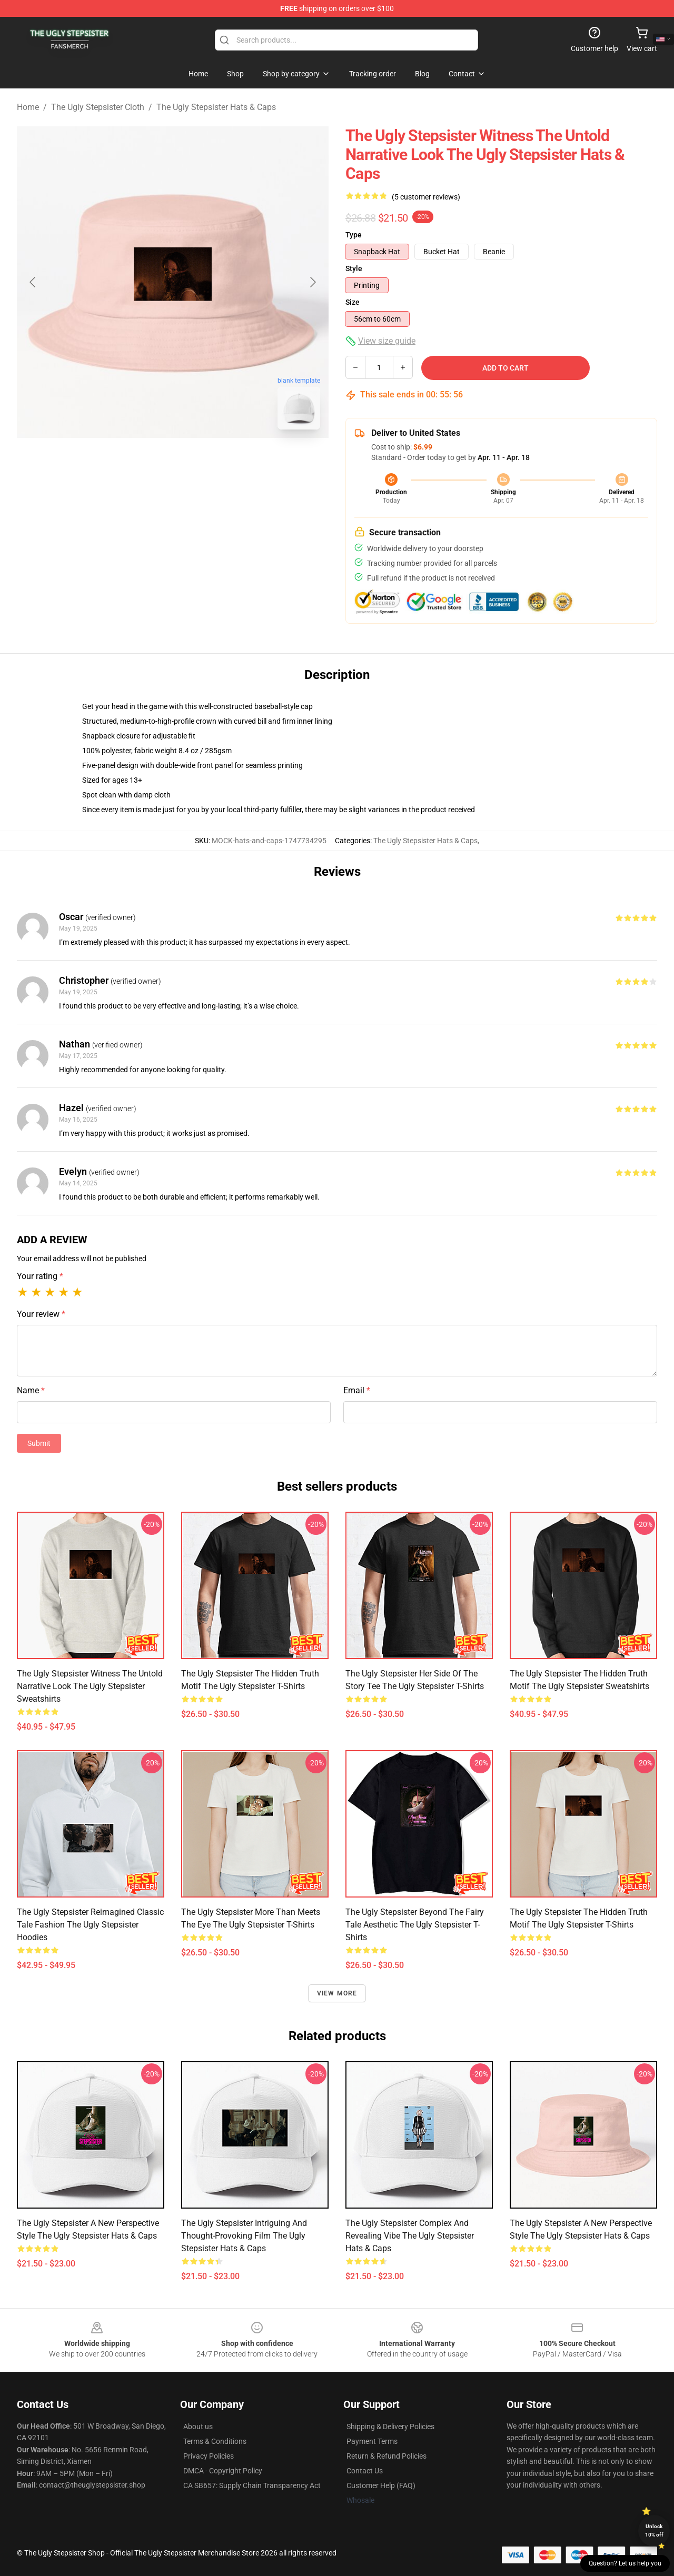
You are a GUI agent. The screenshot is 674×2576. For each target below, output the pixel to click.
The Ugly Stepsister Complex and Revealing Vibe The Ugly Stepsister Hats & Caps (409, 2235)
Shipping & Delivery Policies (390, 2426)
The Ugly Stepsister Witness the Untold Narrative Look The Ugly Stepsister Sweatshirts (90, 1686)
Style (353, 268)
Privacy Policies (208, 2456)
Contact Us (364, 2471)
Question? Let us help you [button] (625, 2563)
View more (337, 1993)
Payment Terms (372, 2441)
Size (352, 302)
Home (28, 107)
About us (198, 2426)
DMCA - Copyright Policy (222, 2471)
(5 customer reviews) (426, 197)
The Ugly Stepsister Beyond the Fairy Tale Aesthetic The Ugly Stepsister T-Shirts (414, 1924)
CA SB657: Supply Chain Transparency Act (252, 2485)
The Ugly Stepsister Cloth (97, 107)
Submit (39, 1443)
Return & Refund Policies (386, 2456)
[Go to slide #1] (145, 461)
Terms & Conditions (214, 2441)
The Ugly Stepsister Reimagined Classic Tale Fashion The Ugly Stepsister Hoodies (90, 1924)
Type (353, 235)
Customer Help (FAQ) (380, 2485)
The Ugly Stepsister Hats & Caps (216, 107)
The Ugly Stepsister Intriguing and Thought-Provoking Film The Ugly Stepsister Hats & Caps (244, 2235)
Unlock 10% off (654, 2530)
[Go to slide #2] (200, 461)
